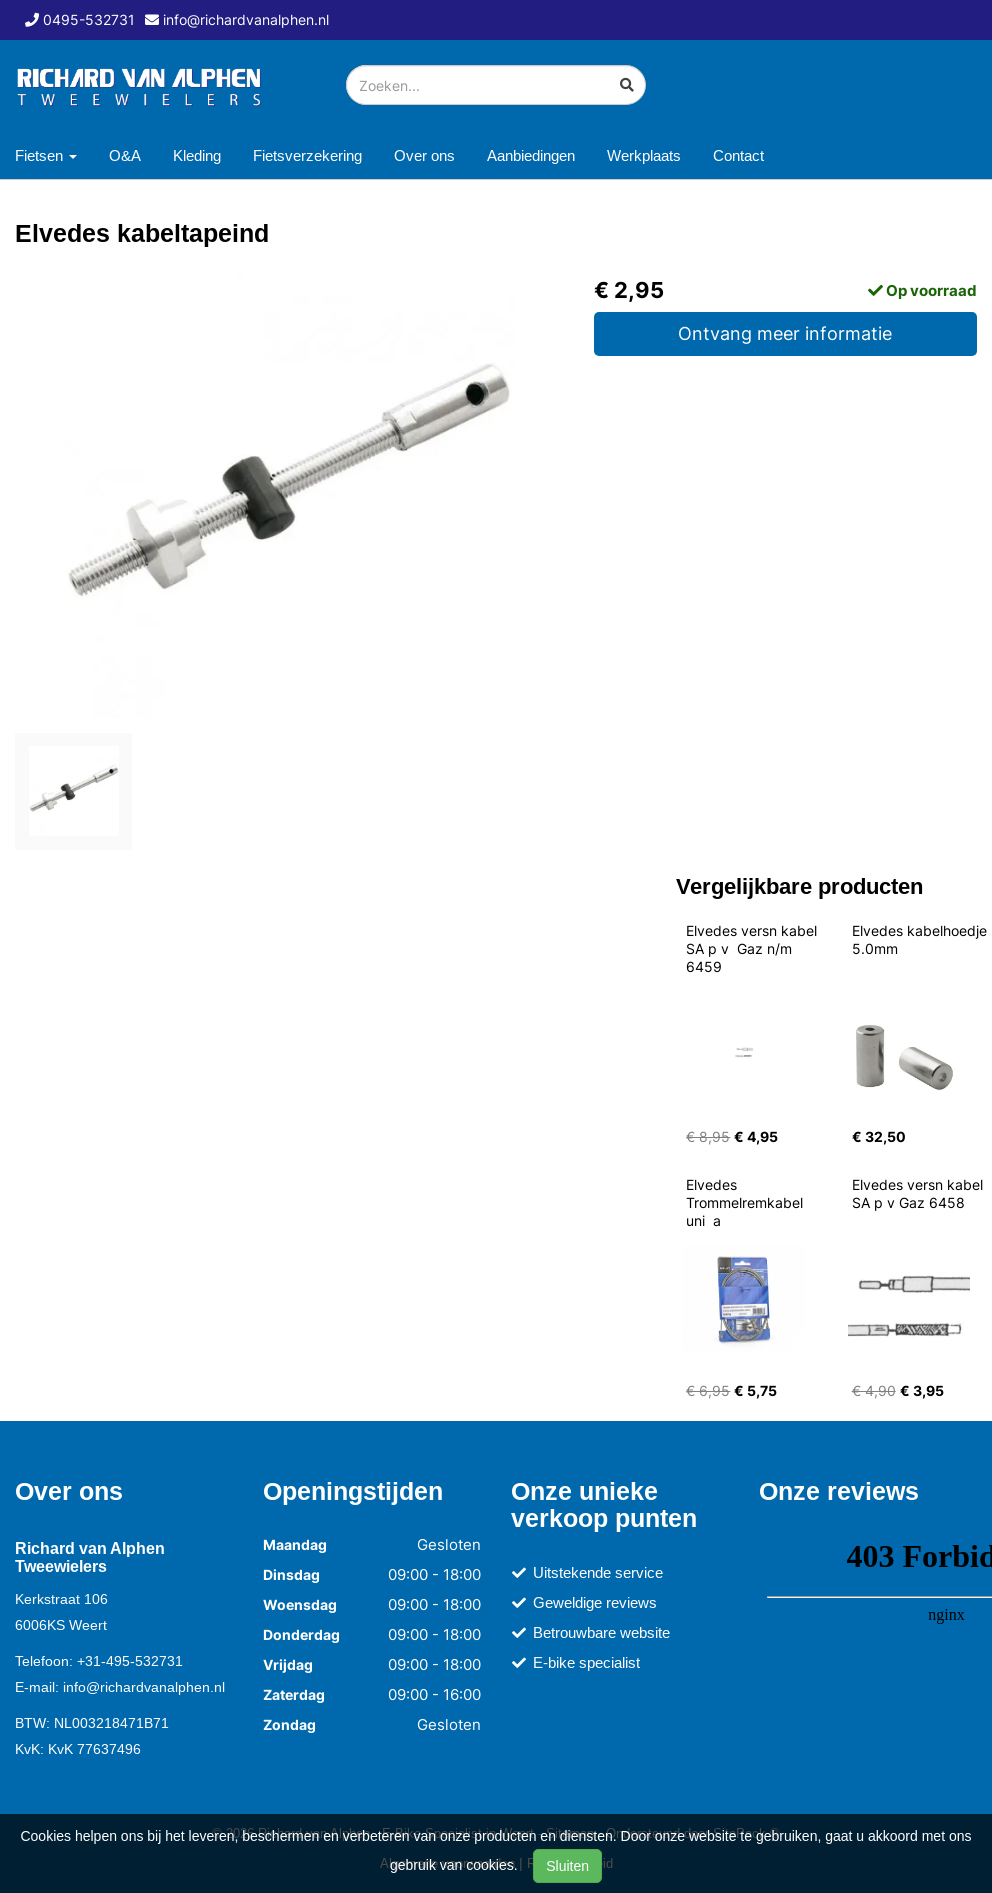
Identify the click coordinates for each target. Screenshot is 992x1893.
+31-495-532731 (130, 1661)
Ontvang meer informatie (785, 333)
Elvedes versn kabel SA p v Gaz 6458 (919, 1193)
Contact (738, 155)
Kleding (197, 155)
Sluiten (567, 1866)
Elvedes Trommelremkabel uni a (746, 1202)
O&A (125, 155)
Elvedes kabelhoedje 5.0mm (921, 939)
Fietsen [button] (46, 155)
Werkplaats (644, 155)
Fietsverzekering (307, 155)
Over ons (424, 155)
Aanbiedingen (531, 155)
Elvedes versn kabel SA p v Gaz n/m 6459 (753, 948)
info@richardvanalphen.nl (144, 1687)
